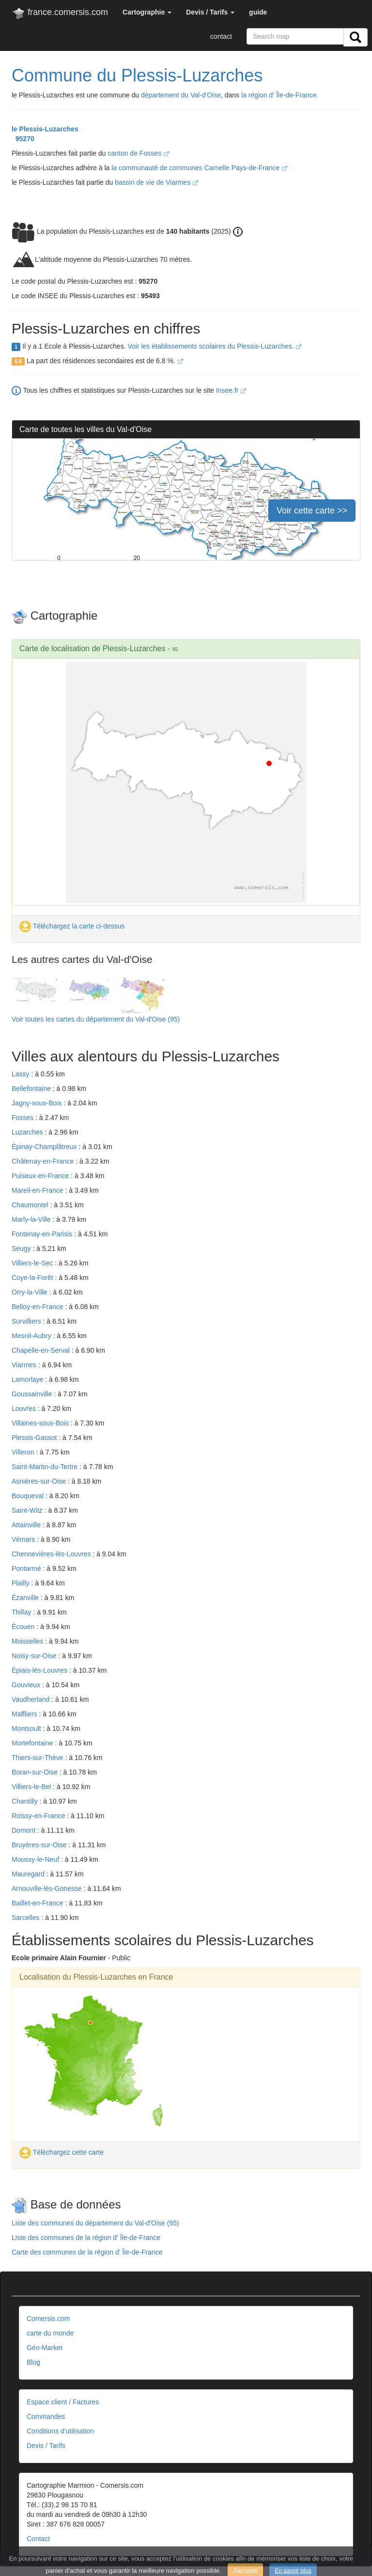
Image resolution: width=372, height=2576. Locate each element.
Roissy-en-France (39, 1816)
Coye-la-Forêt (33, 1277)
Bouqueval (29, 1496)
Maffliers (25, 1714)
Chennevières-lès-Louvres (52, 1554)
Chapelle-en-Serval (42, 1350)
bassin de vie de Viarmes (156, 182)
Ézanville (26, 1597)
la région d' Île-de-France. (279, 95)
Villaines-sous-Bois (41, 1423)
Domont (24, 1830)
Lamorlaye (28, 1379)
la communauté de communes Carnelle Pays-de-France (199, 168)
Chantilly (26, 1801)
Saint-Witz (28, 1510)
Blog (33, 2362)
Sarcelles (26, 1917)
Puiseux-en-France (41, 1176)
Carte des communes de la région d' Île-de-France (87, 2252)
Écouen (24, 1627)
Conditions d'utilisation (60, 2431)
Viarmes (25, 1365)
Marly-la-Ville (32, 1219)
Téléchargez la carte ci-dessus (72, 926)
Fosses (23, 1117)
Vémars (24, 1539)
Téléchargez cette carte (61, 2152)
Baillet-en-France (38, 1903)
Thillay (22, 1612)
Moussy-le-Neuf (36, 1859)
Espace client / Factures (63, 2402)
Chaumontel (31, 1205)
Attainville (27, 1525)
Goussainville (33, 1394)
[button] (147, 12)
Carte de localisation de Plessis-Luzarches (92, 648)
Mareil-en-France (38, 1190)
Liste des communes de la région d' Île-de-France (86, 2237)
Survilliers (27, 1321)
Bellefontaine (32, 1088)
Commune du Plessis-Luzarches (137, 75)
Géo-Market (44, 2348)
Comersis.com (48, 2318)
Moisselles (28, 1641)
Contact (38, 2539)
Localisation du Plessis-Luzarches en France (96, 1977)
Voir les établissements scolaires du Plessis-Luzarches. (214, 346)
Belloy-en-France (38, 1307)
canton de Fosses (138, 153)
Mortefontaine (33, 1743)
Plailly (21, 1583)
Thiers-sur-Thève (38, 1757)
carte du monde (50, 2333)
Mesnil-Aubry (32, 1336)
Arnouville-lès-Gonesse (48, 1888)
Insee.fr (231, 390)
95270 (23, 139)
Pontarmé (27, 1568)
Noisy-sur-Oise (35, 1656)
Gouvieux (27, 1685)
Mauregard (29, 1874)
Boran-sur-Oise (36, 1772)
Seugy (22, 1248)
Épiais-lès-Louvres (40, 1670)
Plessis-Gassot (35, 1437)
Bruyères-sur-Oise (40, 1845)
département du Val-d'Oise (181, 95)
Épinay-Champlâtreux (45, 1147)
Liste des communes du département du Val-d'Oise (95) (95, 2223)
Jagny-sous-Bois (37, 1103)
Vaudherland (31, 1699)
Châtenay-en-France (44, 1161)
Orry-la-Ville (30, 1292)
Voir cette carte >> (312, 510)
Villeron (24, 1452)
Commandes (46, 2416)
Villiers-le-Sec (33, 1263)
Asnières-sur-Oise (40, 1481)
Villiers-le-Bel (32, 1787)
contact (221, 36)
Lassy (21, 1074)
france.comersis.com (60, 14)
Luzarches (28, 1132)
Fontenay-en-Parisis (43, 1234)
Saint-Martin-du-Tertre (45, 1467)
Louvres (25, 1408)
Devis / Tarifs (46, 2445)
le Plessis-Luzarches (45, 129)
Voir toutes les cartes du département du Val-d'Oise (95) (96, 1019)
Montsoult (27, 1728)
